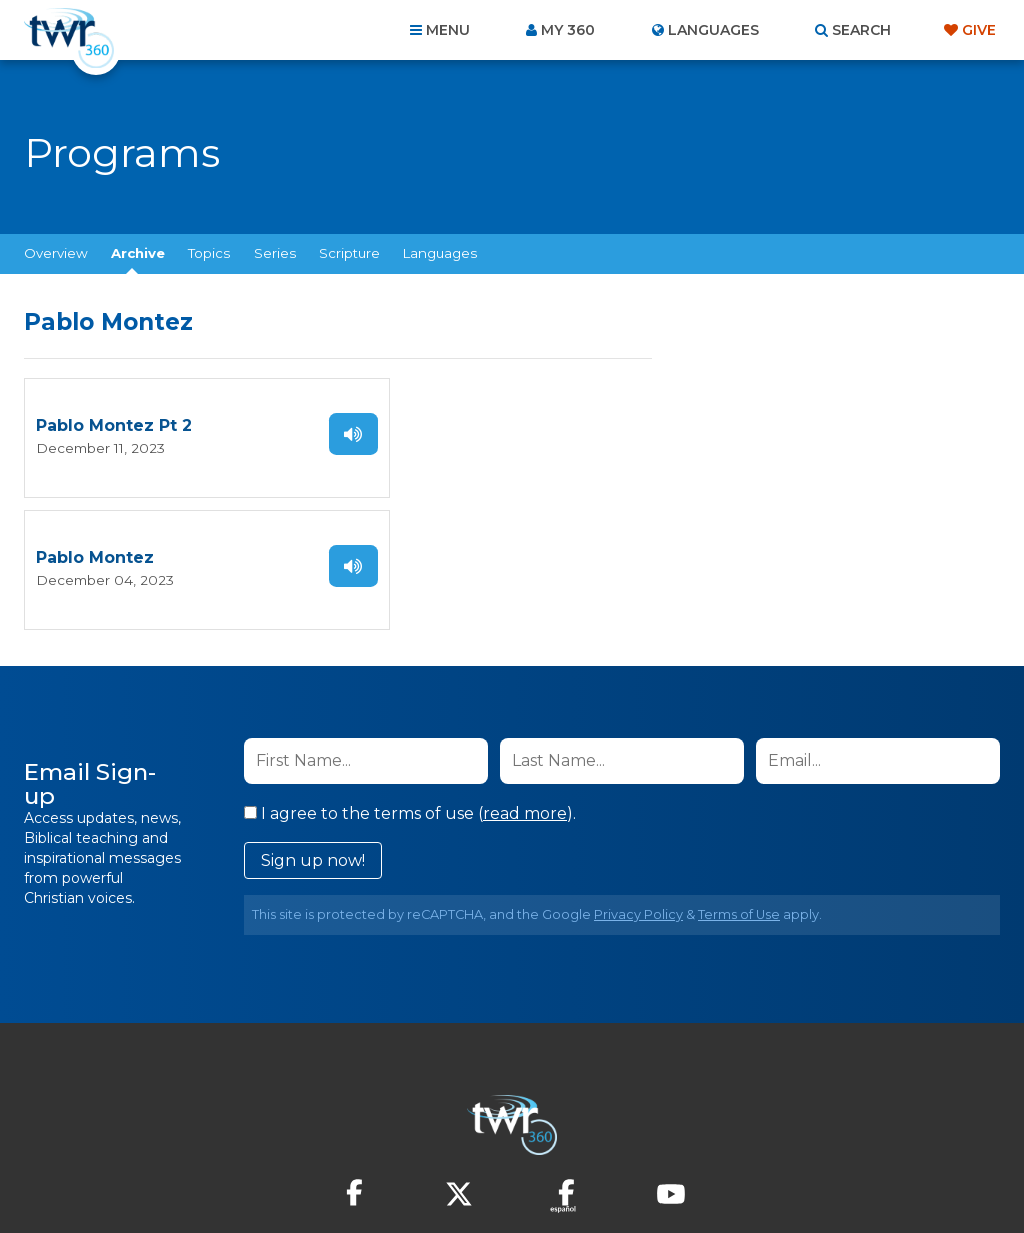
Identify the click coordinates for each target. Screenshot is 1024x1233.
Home (148, 1125)
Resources (853, 1125)
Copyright (738, 1125)
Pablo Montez (415, 425)
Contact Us (342, 1125)
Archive (138, 253)
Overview (56, 253)
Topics (209, 253)
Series (275, 253)
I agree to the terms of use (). (410, 680)
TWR (523, 1172)
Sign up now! (313, 727)
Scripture (349, 253)
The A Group (657, 1172)
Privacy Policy (638, 781)
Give (979, 30)
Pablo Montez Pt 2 (114, 425)
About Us (234, 1125)
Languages (440, 253)
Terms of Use (739, 781)
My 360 (568, 30)
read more (525, 680)
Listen (296, 433)
